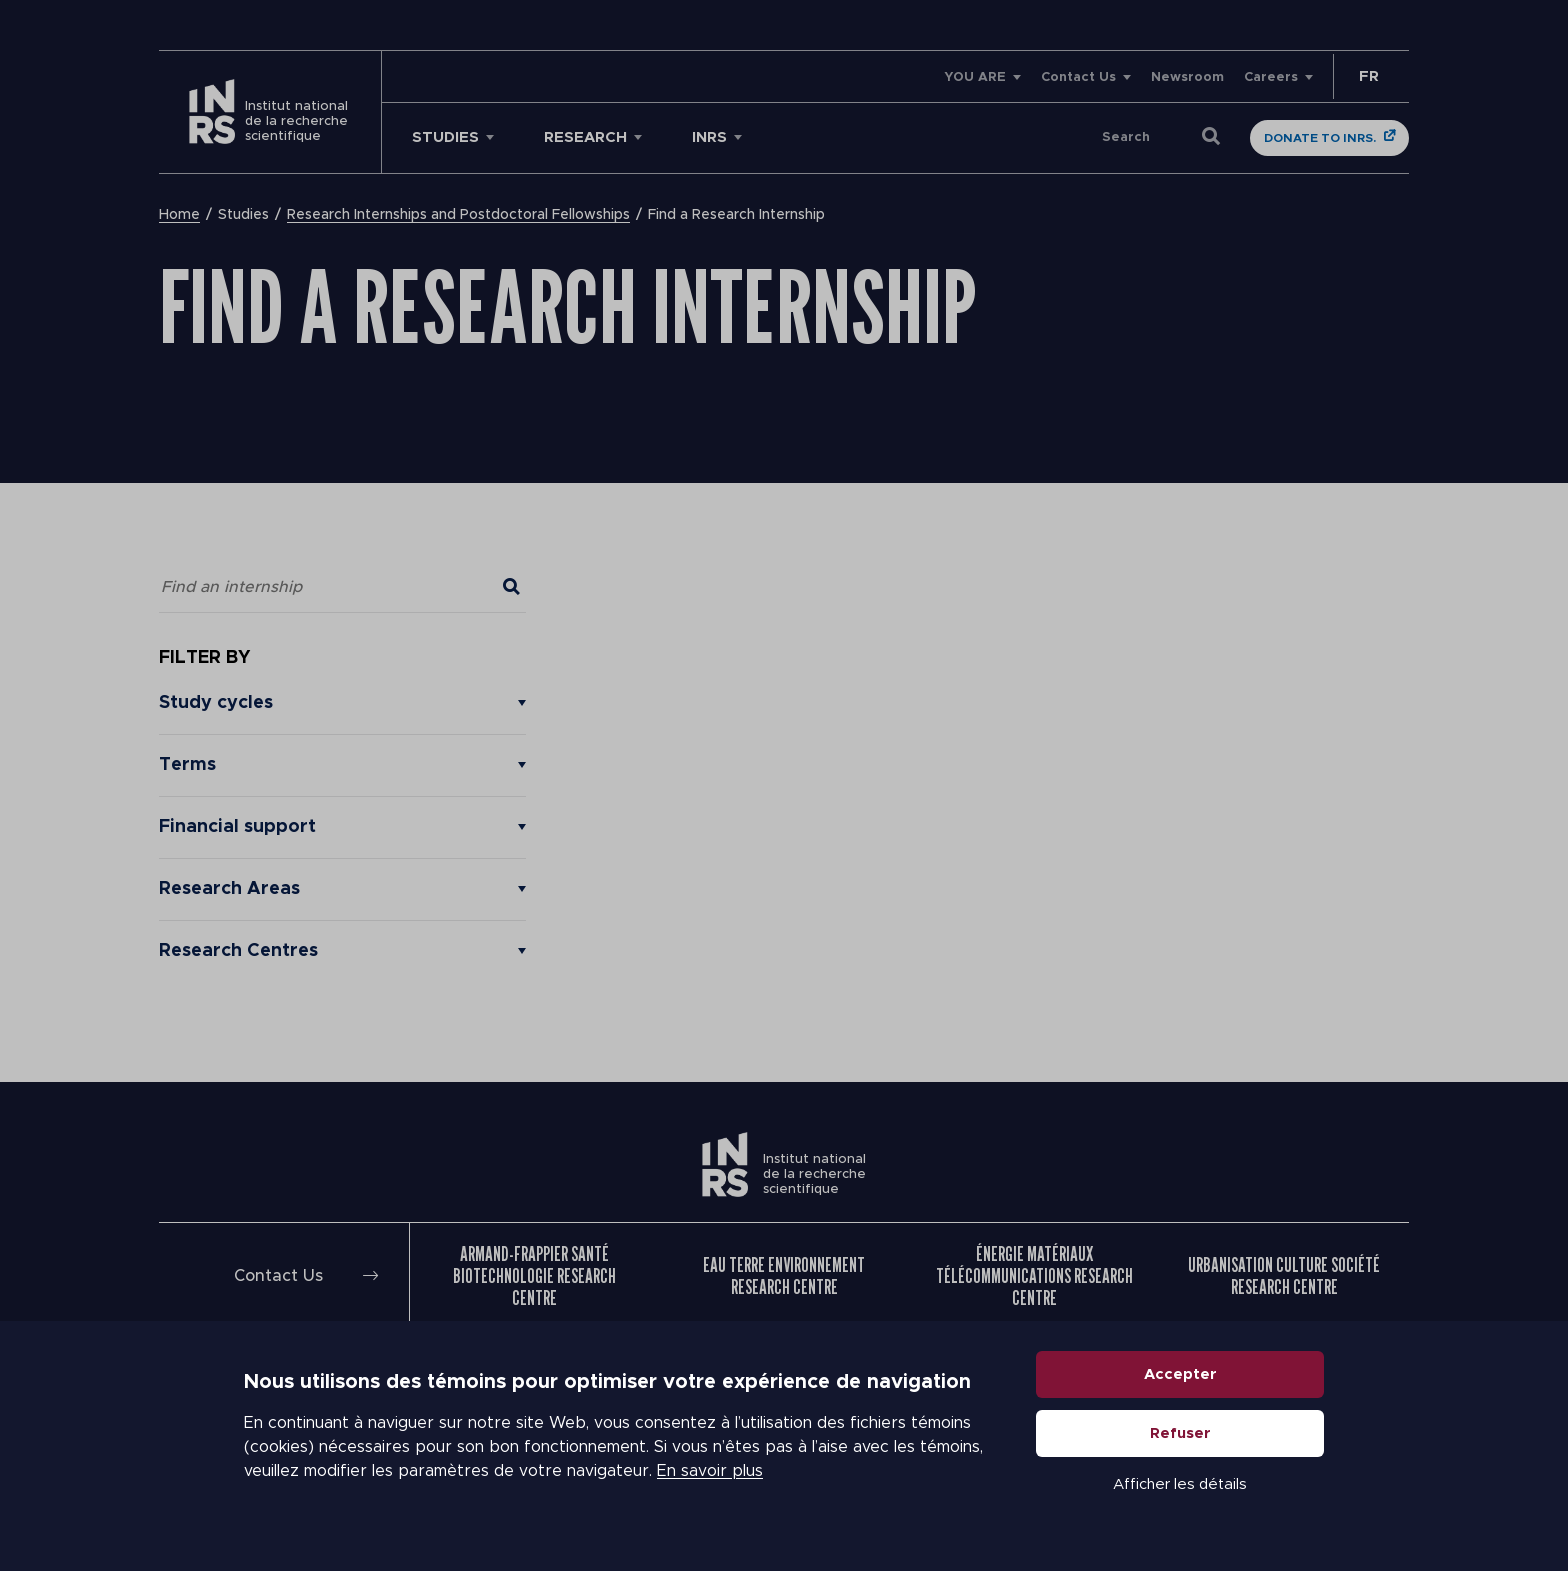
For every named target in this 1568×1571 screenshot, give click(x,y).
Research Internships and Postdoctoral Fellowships (458, 215)
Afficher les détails (1180, 1484)
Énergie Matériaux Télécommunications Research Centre (1034, 1276)
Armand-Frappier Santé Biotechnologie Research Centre (534, 1276)
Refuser (1180, 1433)
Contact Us (1078, 77)
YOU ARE (975, 77)
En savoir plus (710, 1471)
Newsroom (1187, 77)
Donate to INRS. (1320, 138)
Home (179, 215)
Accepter (1180, 1374)
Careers (1271, 77)
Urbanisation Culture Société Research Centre (1284, 1276)
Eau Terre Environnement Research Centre (784, 1276)
